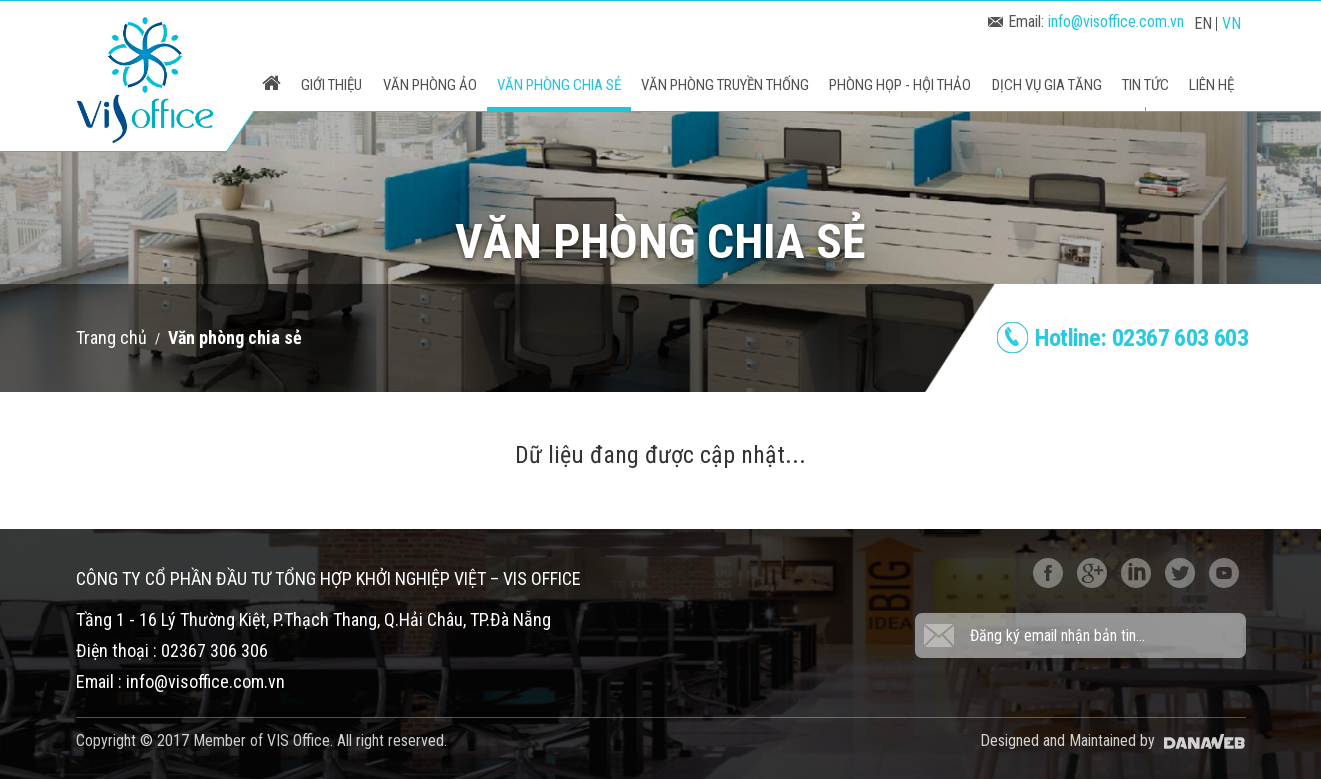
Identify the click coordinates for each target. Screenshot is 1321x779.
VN (1231, 23)
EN (1203, 23)
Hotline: (1141, 338)
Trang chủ (111, 337)
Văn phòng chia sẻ (235, 337)
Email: (1086, 21)
